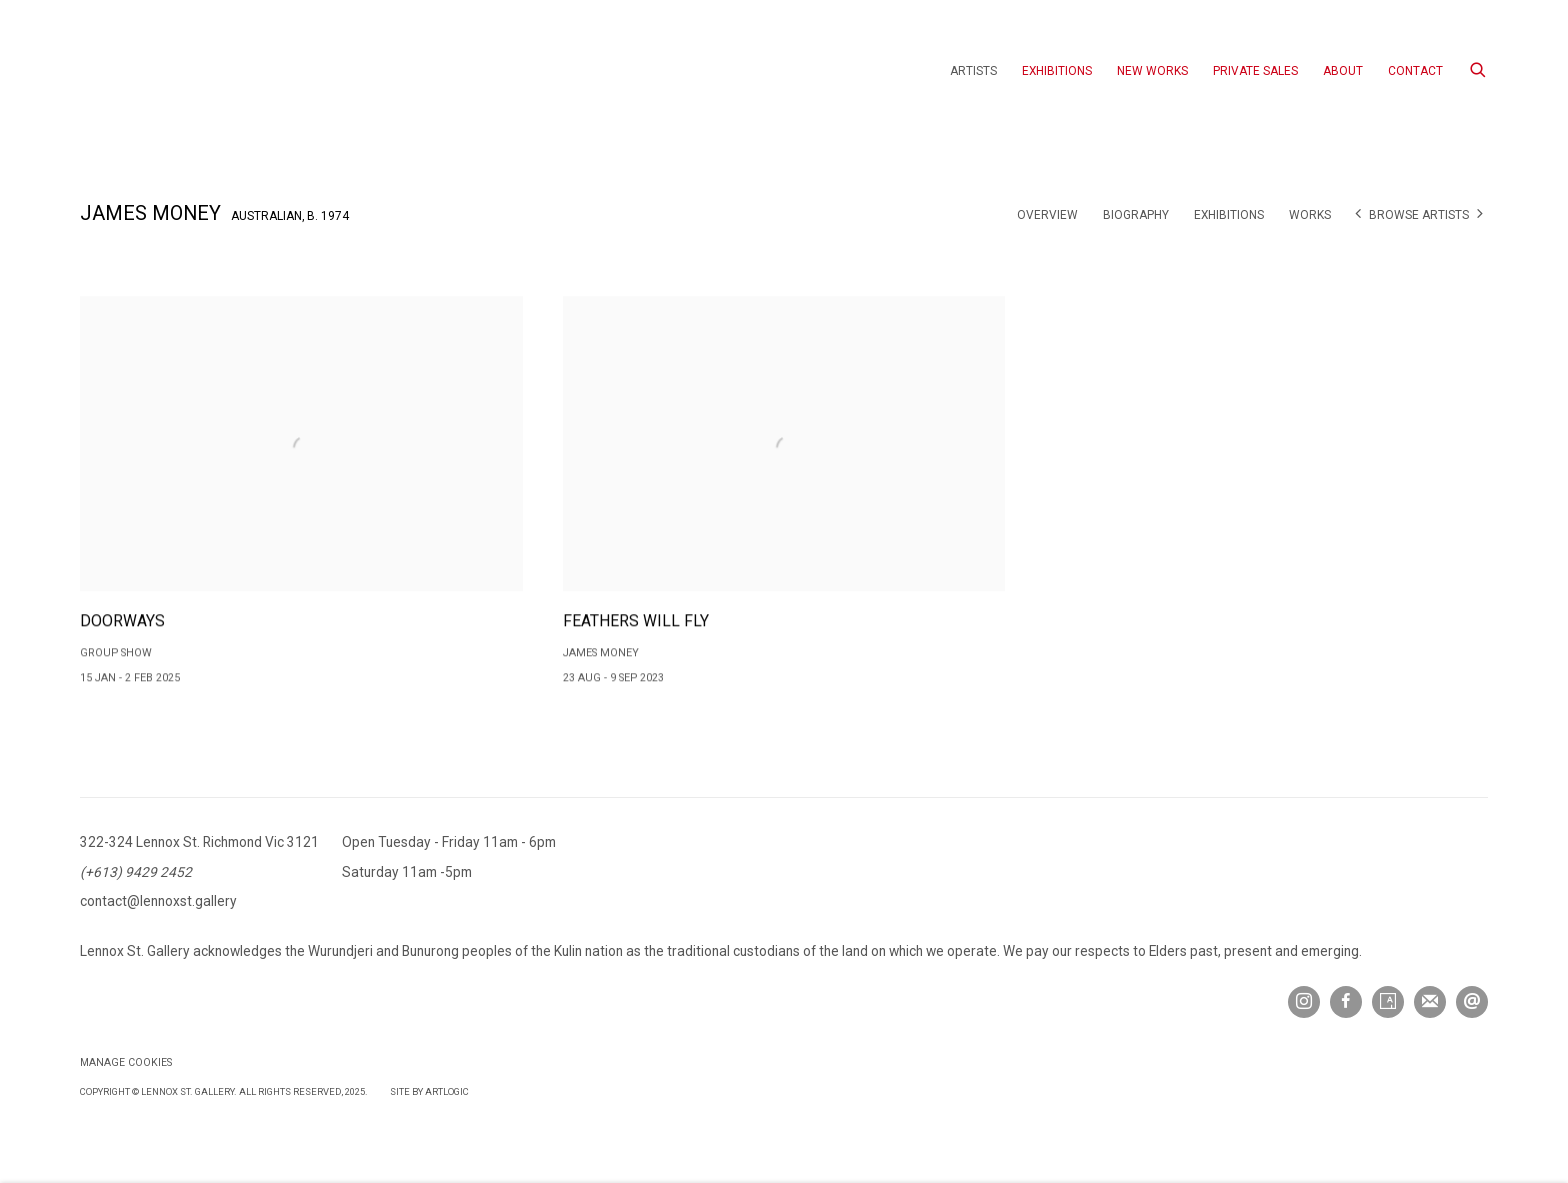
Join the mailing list (1430, 1002)
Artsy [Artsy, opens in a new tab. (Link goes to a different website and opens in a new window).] (1388, 1002)
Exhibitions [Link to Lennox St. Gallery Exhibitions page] (1057, 71)
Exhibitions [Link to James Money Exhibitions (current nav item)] (1229, 215)
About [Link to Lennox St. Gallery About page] (1343, 71)
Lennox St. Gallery (190, 71)
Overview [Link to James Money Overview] (1047, 215)
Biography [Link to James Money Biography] (1136, 215)
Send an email (1472, 1002)
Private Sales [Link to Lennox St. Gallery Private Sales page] (1255, 71)
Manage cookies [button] (126, 1062)
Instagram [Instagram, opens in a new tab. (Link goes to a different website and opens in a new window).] (1304, 1002)
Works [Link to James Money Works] (1310, 215)
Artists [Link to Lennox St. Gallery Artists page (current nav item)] (973, 71)
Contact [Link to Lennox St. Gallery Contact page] (1415, 71)
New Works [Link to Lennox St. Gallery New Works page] (1152, 71)
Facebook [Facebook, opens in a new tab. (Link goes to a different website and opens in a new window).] (1346, 1002)
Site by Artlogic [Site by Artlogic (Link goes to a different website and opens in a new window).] (429, 1091)
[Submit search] (1479, 67)
